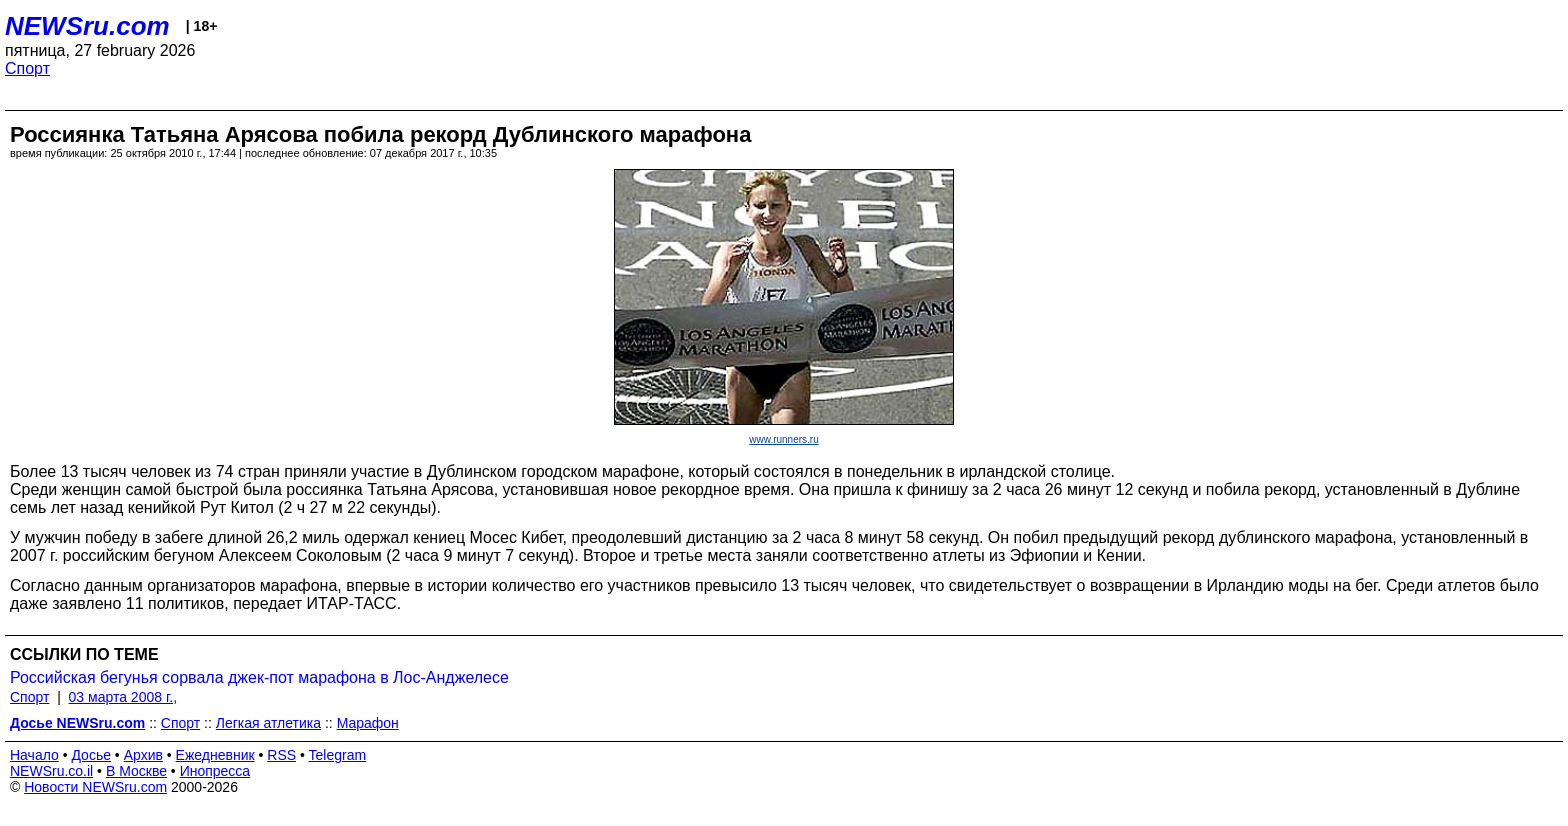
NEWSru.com (87, 26)
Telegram (338, 755)
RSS (281, 755)
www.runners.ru (783, 439)
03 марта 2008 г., (123, 697)
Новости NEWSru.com (95, 787)
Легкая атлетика (268, 723)
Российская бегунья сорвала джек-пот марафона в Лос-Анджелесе (259, 677)
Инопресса (215, 771)
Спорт (27, 68)
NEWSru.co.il (51, 771)
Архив (143, 755)
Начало (34, 755)
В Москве (136, 771)
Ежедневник (215, 755)
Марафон (368, 723)
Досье (91, 755)
